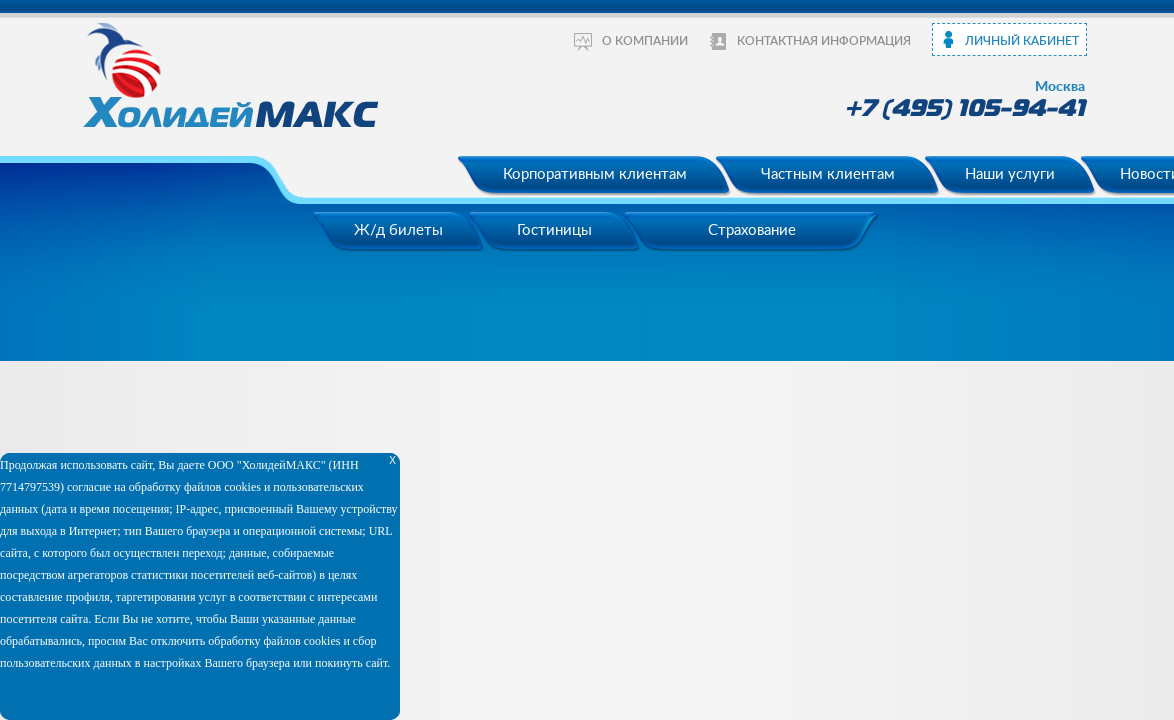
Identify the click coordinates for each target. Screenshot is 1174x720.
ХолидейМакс (233, 74)
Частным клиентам (828, 174)
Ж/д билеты (398, 230)
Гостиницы (554, 230)
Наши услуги (1010, 174)
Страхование (752, 230)
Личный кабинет (1022, 41)
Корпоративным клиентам (595, 174)
